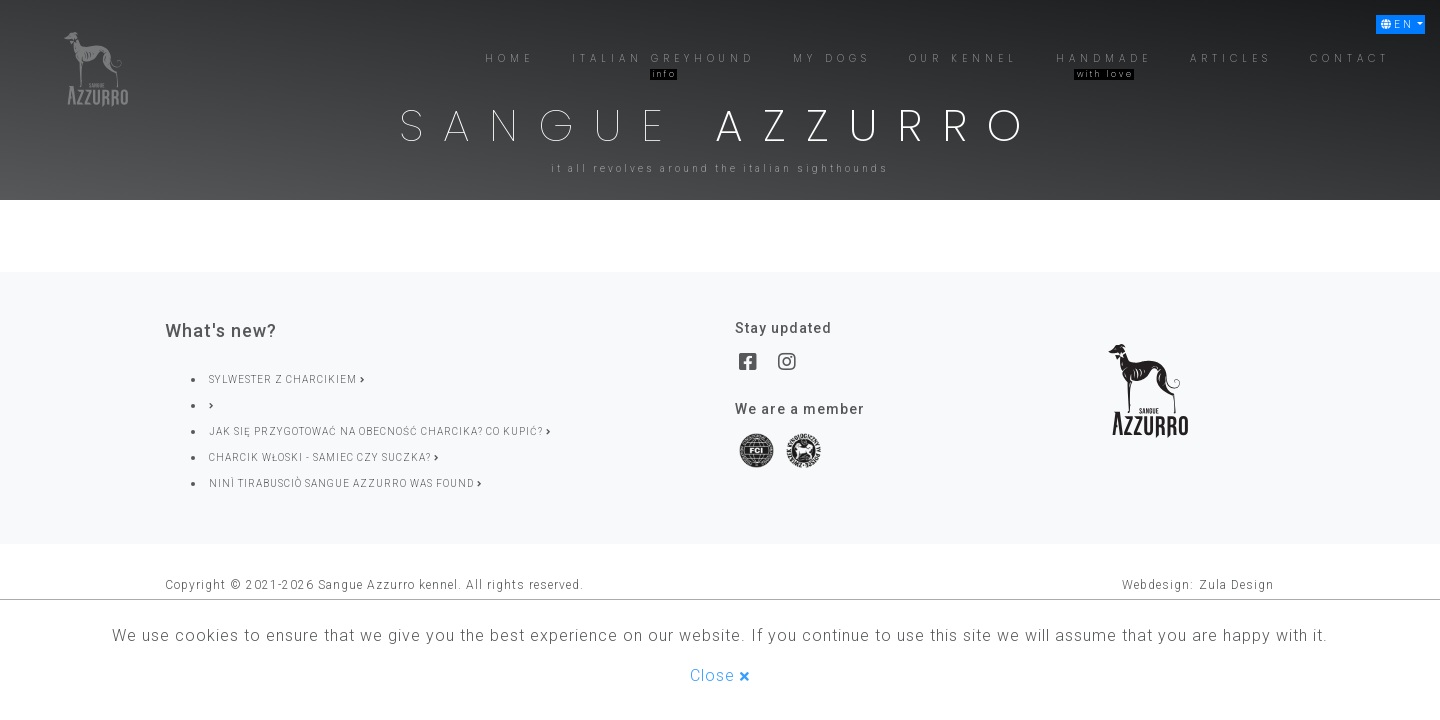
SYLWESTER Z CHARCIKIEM (287, 379)
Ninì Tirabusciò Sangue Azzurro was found (345, 483)
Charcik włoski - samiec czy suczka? (324, 457)
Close (720, 675)
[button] (1400, 24)
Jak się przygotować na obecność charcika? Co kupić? (380, 431)
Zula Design (1236, 585)
